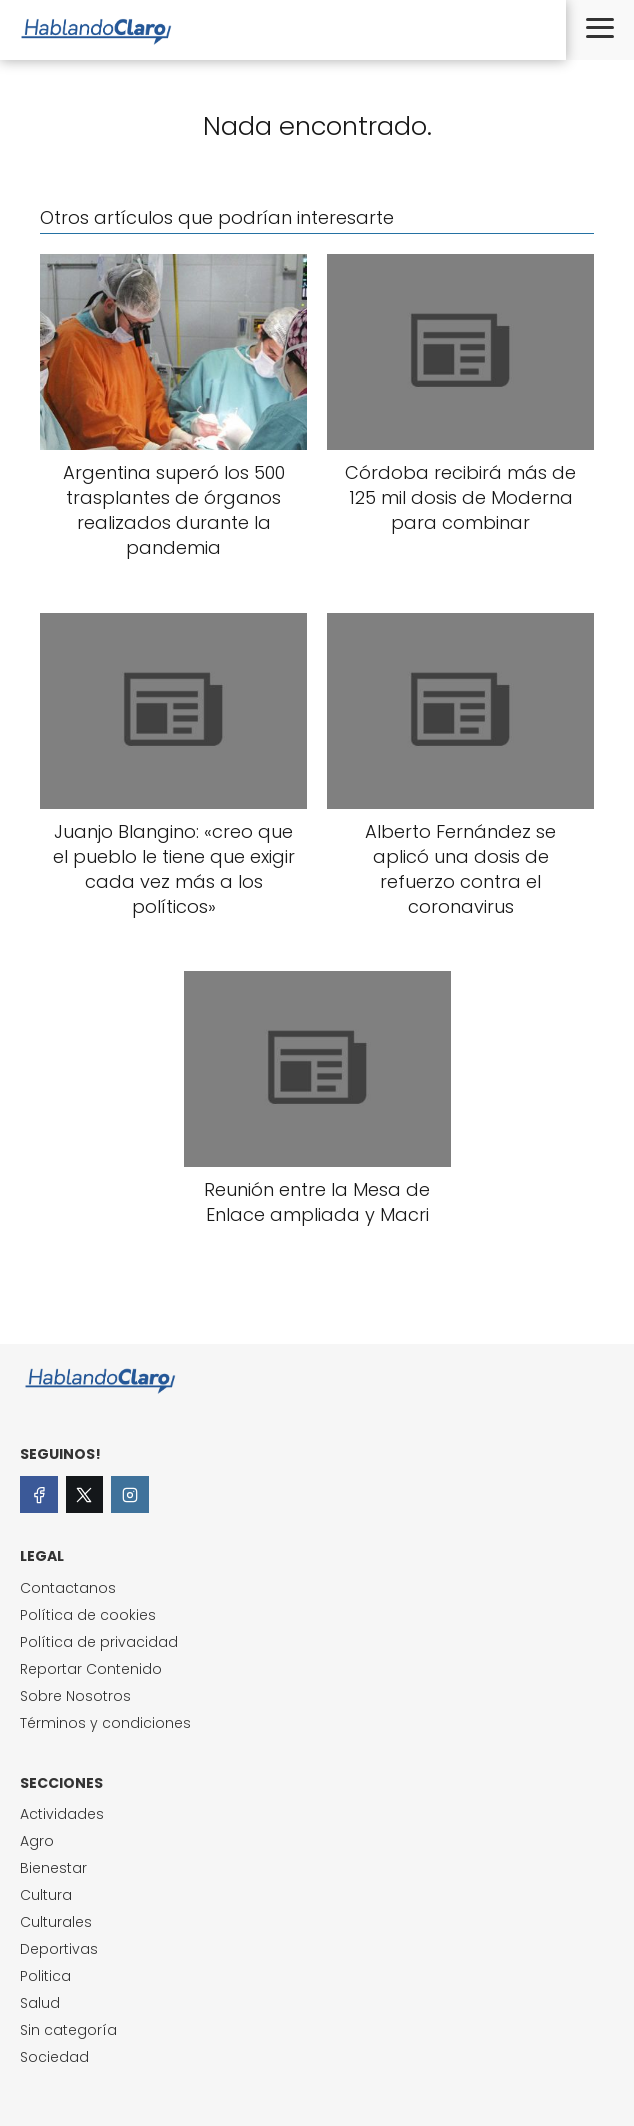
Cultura (46, 1895)
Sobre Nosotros (75, 1696)
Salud (40, 2003)
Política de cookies (88, 1615)
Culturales (56, 1922)
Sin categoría (68, 2030)
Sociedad (54, 2057)
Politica (45, 1976)
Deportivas (59, 1949)
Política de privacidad (99, 1642)
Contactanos (68, 1588)
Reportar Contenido (91, 1669)
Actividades (62, 1814)
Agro (37, 1841)
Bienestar (53, 1868)
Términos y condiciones (105, 1723)
